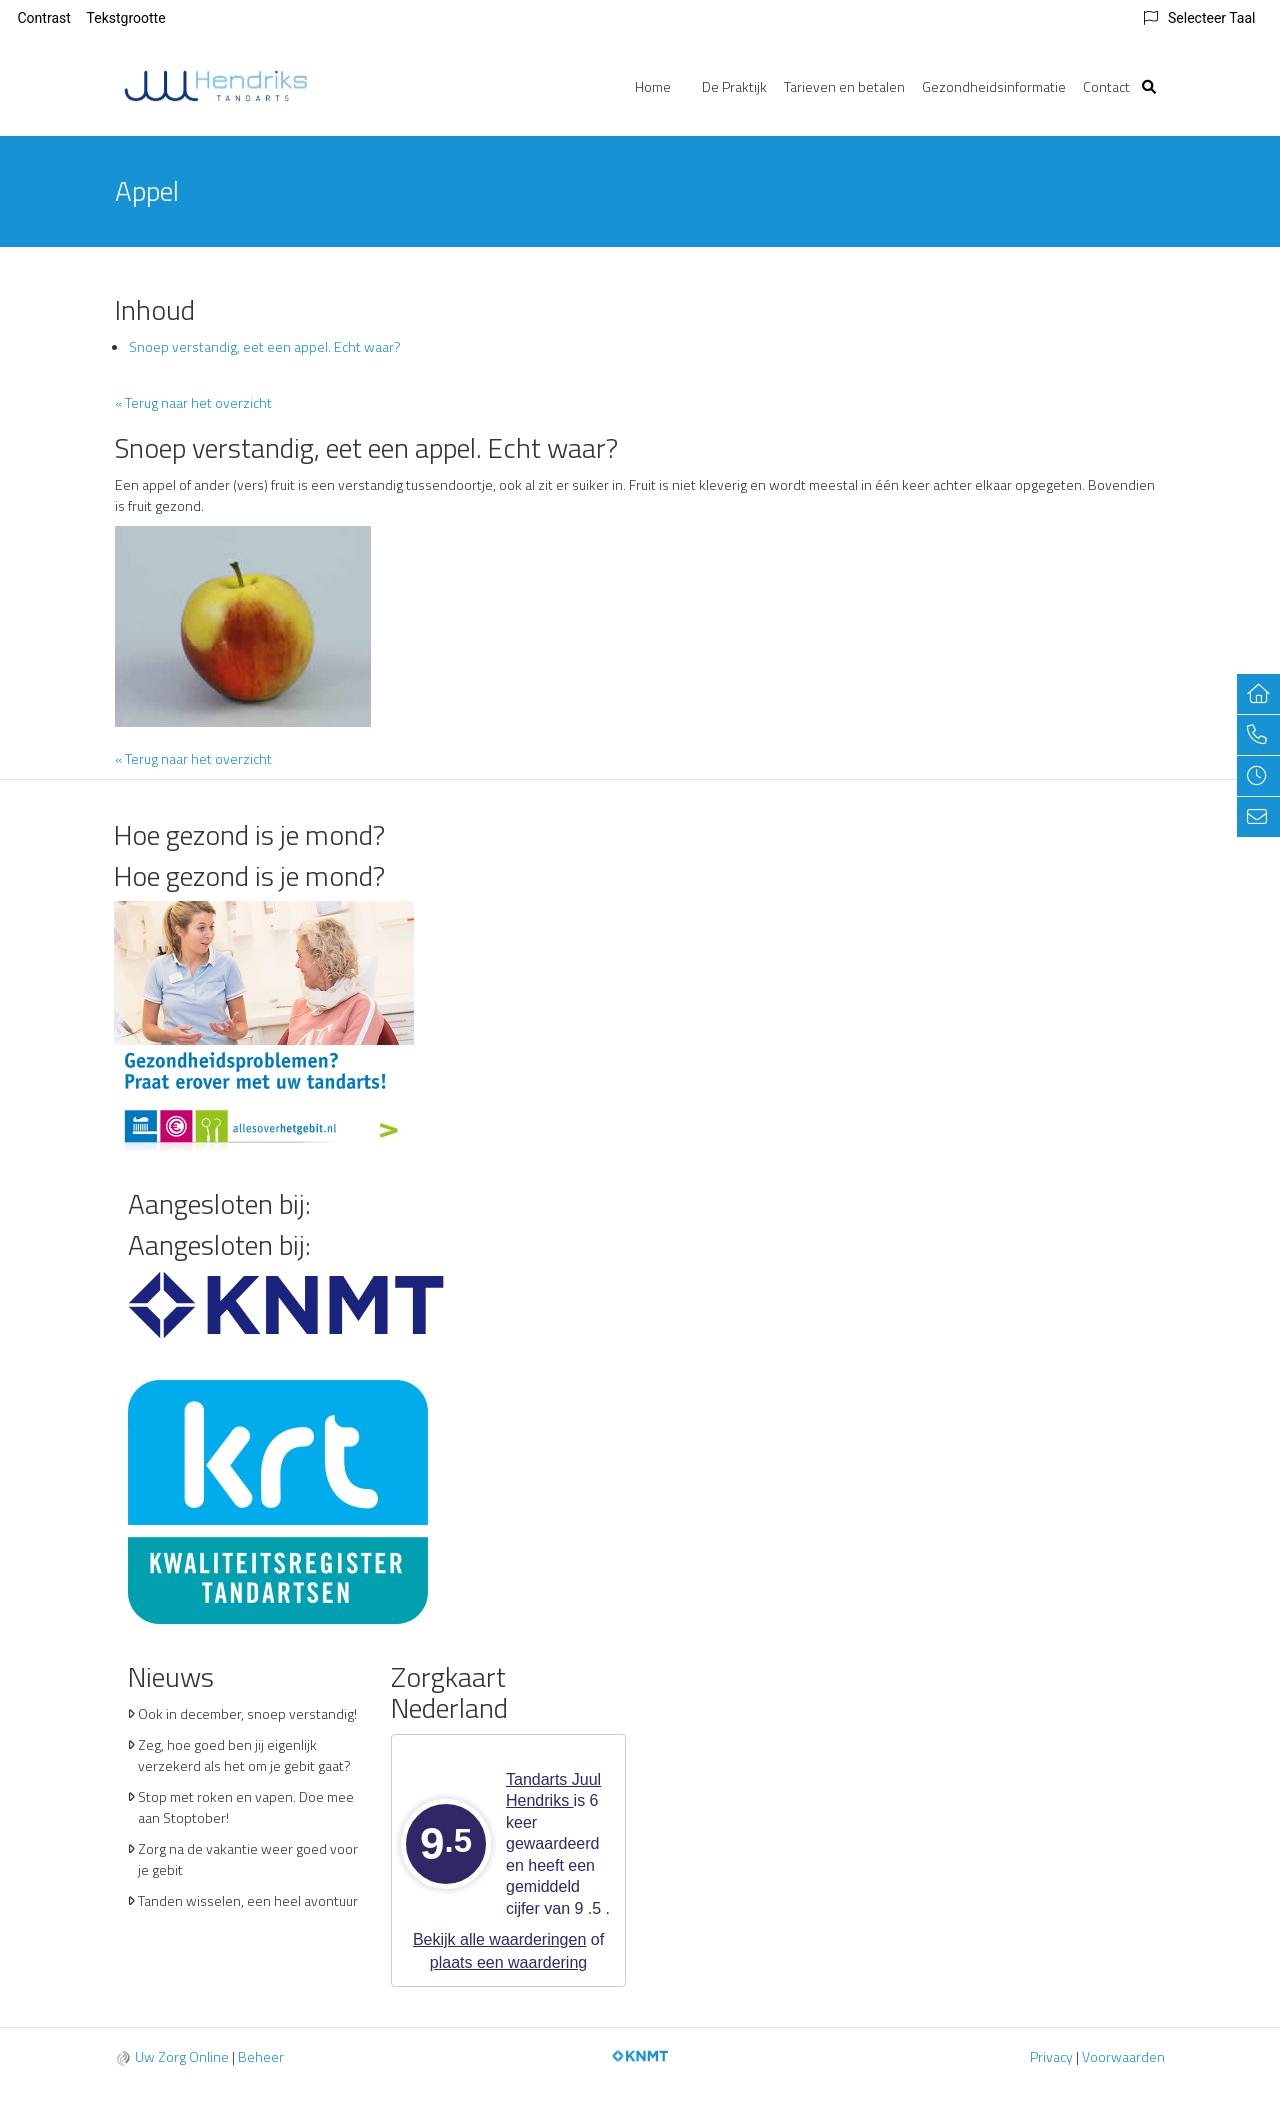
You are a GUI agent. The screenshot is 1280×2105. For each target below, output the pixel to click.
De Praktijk (734, 86)
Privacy (1051, 2056)
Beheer (261, 2056)
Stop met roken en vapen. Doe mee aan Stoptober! (246, 1807)
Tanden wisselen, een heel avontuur (248, 1900)
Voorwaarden (1123, 2056)
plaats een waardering (508, 1962)
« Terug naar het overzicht (193, 402)
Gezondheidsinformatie (994, 86)
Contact (1106, 86)
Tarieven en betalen (844, 86)
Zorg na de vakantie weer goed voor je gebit (248, 1859)
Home (653, 86)
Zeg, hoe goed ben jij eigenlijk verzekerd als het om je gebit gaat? (244, 1755)
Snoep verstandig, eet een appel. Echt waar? (265, 346)
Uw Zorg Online (182, 2056)
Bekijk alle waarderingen (499, 1939)
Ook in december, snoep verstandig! (247, 1713)
